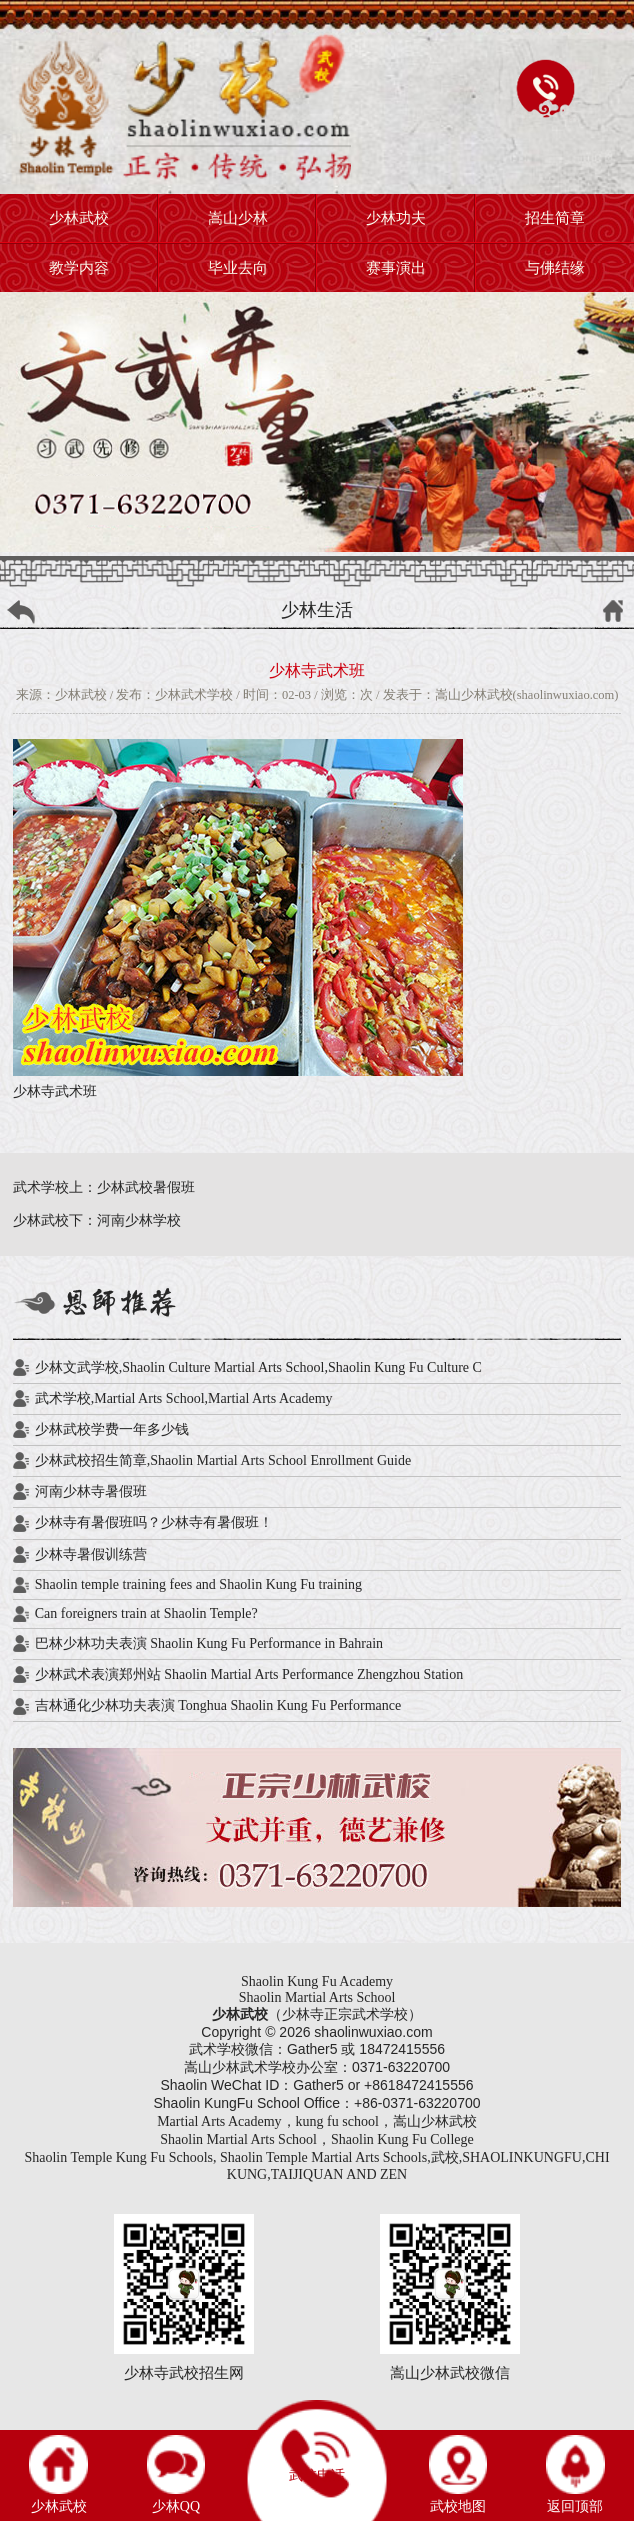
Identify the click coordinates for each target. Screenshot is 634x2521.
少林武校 (79, 218)
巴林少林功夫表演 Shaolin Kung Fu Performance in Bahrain (209, 1643)
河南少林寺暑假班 (91, 1491)
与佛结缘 (555, 268)
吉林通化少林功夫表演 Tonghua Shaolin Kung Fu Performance (218, 1705)
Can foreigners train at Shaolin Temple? (146, 1613)
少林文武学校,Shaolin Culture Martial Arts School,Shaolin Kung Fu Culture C (258, 1367)
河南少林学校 (139, 1220)
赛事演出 (396, 268)
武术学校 (268, 2067)
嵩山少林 (238, 218)
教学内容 (79, 268)
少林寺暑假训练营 (91, 1554)
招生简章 (555, 218)
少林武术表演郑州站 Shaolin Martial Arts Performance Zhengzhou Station (249, 1674)
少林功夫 (396, 218)
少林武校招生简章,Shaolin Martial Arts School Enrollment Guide (223, 1460)
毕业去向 (238, 268)
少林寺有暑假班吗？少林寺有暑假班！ (154, 1522)
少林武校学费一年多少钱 (112, 1429)
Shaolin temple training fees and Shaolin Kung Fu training (198, 1584)
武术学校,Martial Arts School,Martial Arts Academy (184, 1398)
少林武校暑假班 (146, 1187)
